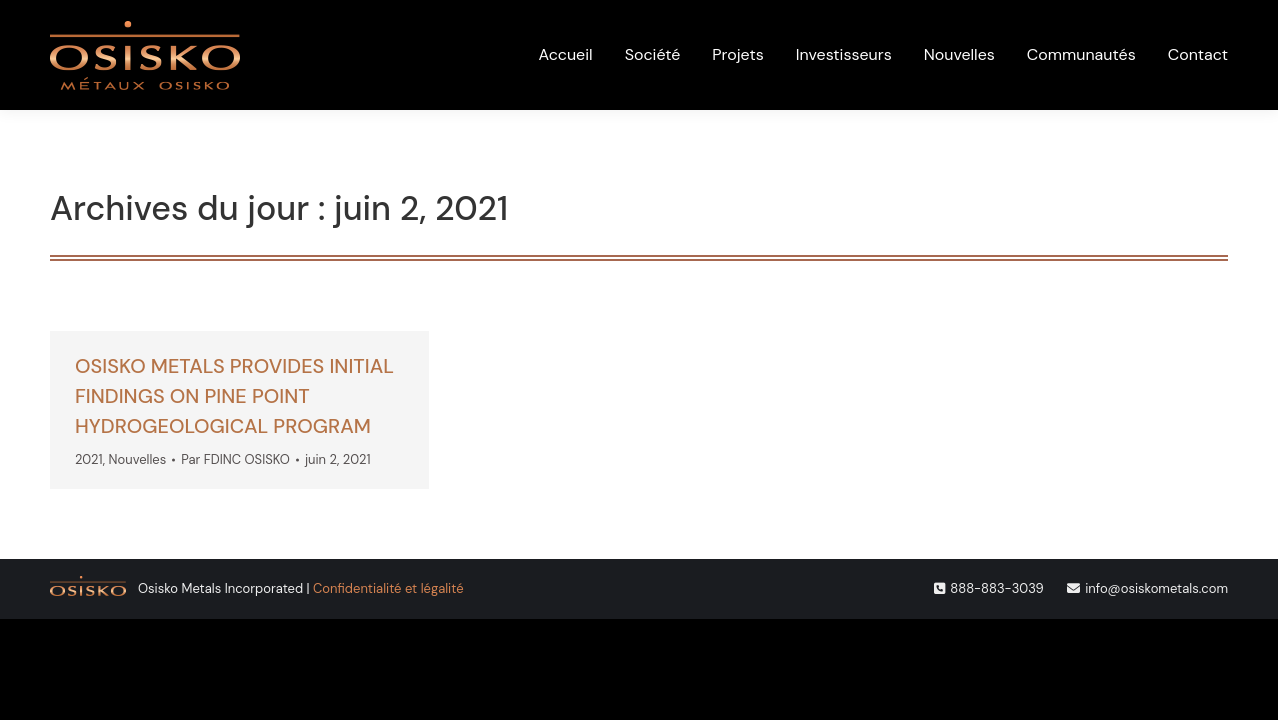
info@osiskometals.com (1156, 588)
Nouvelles (138, 459)
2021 (89, 459)
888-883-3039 (996, 588)
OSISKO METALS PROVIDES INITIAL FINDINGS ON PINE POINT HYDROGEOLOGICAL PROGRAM (234, 396)
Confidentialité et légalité (388, 588)
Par (235, 459)
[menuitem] (1032, 23)
